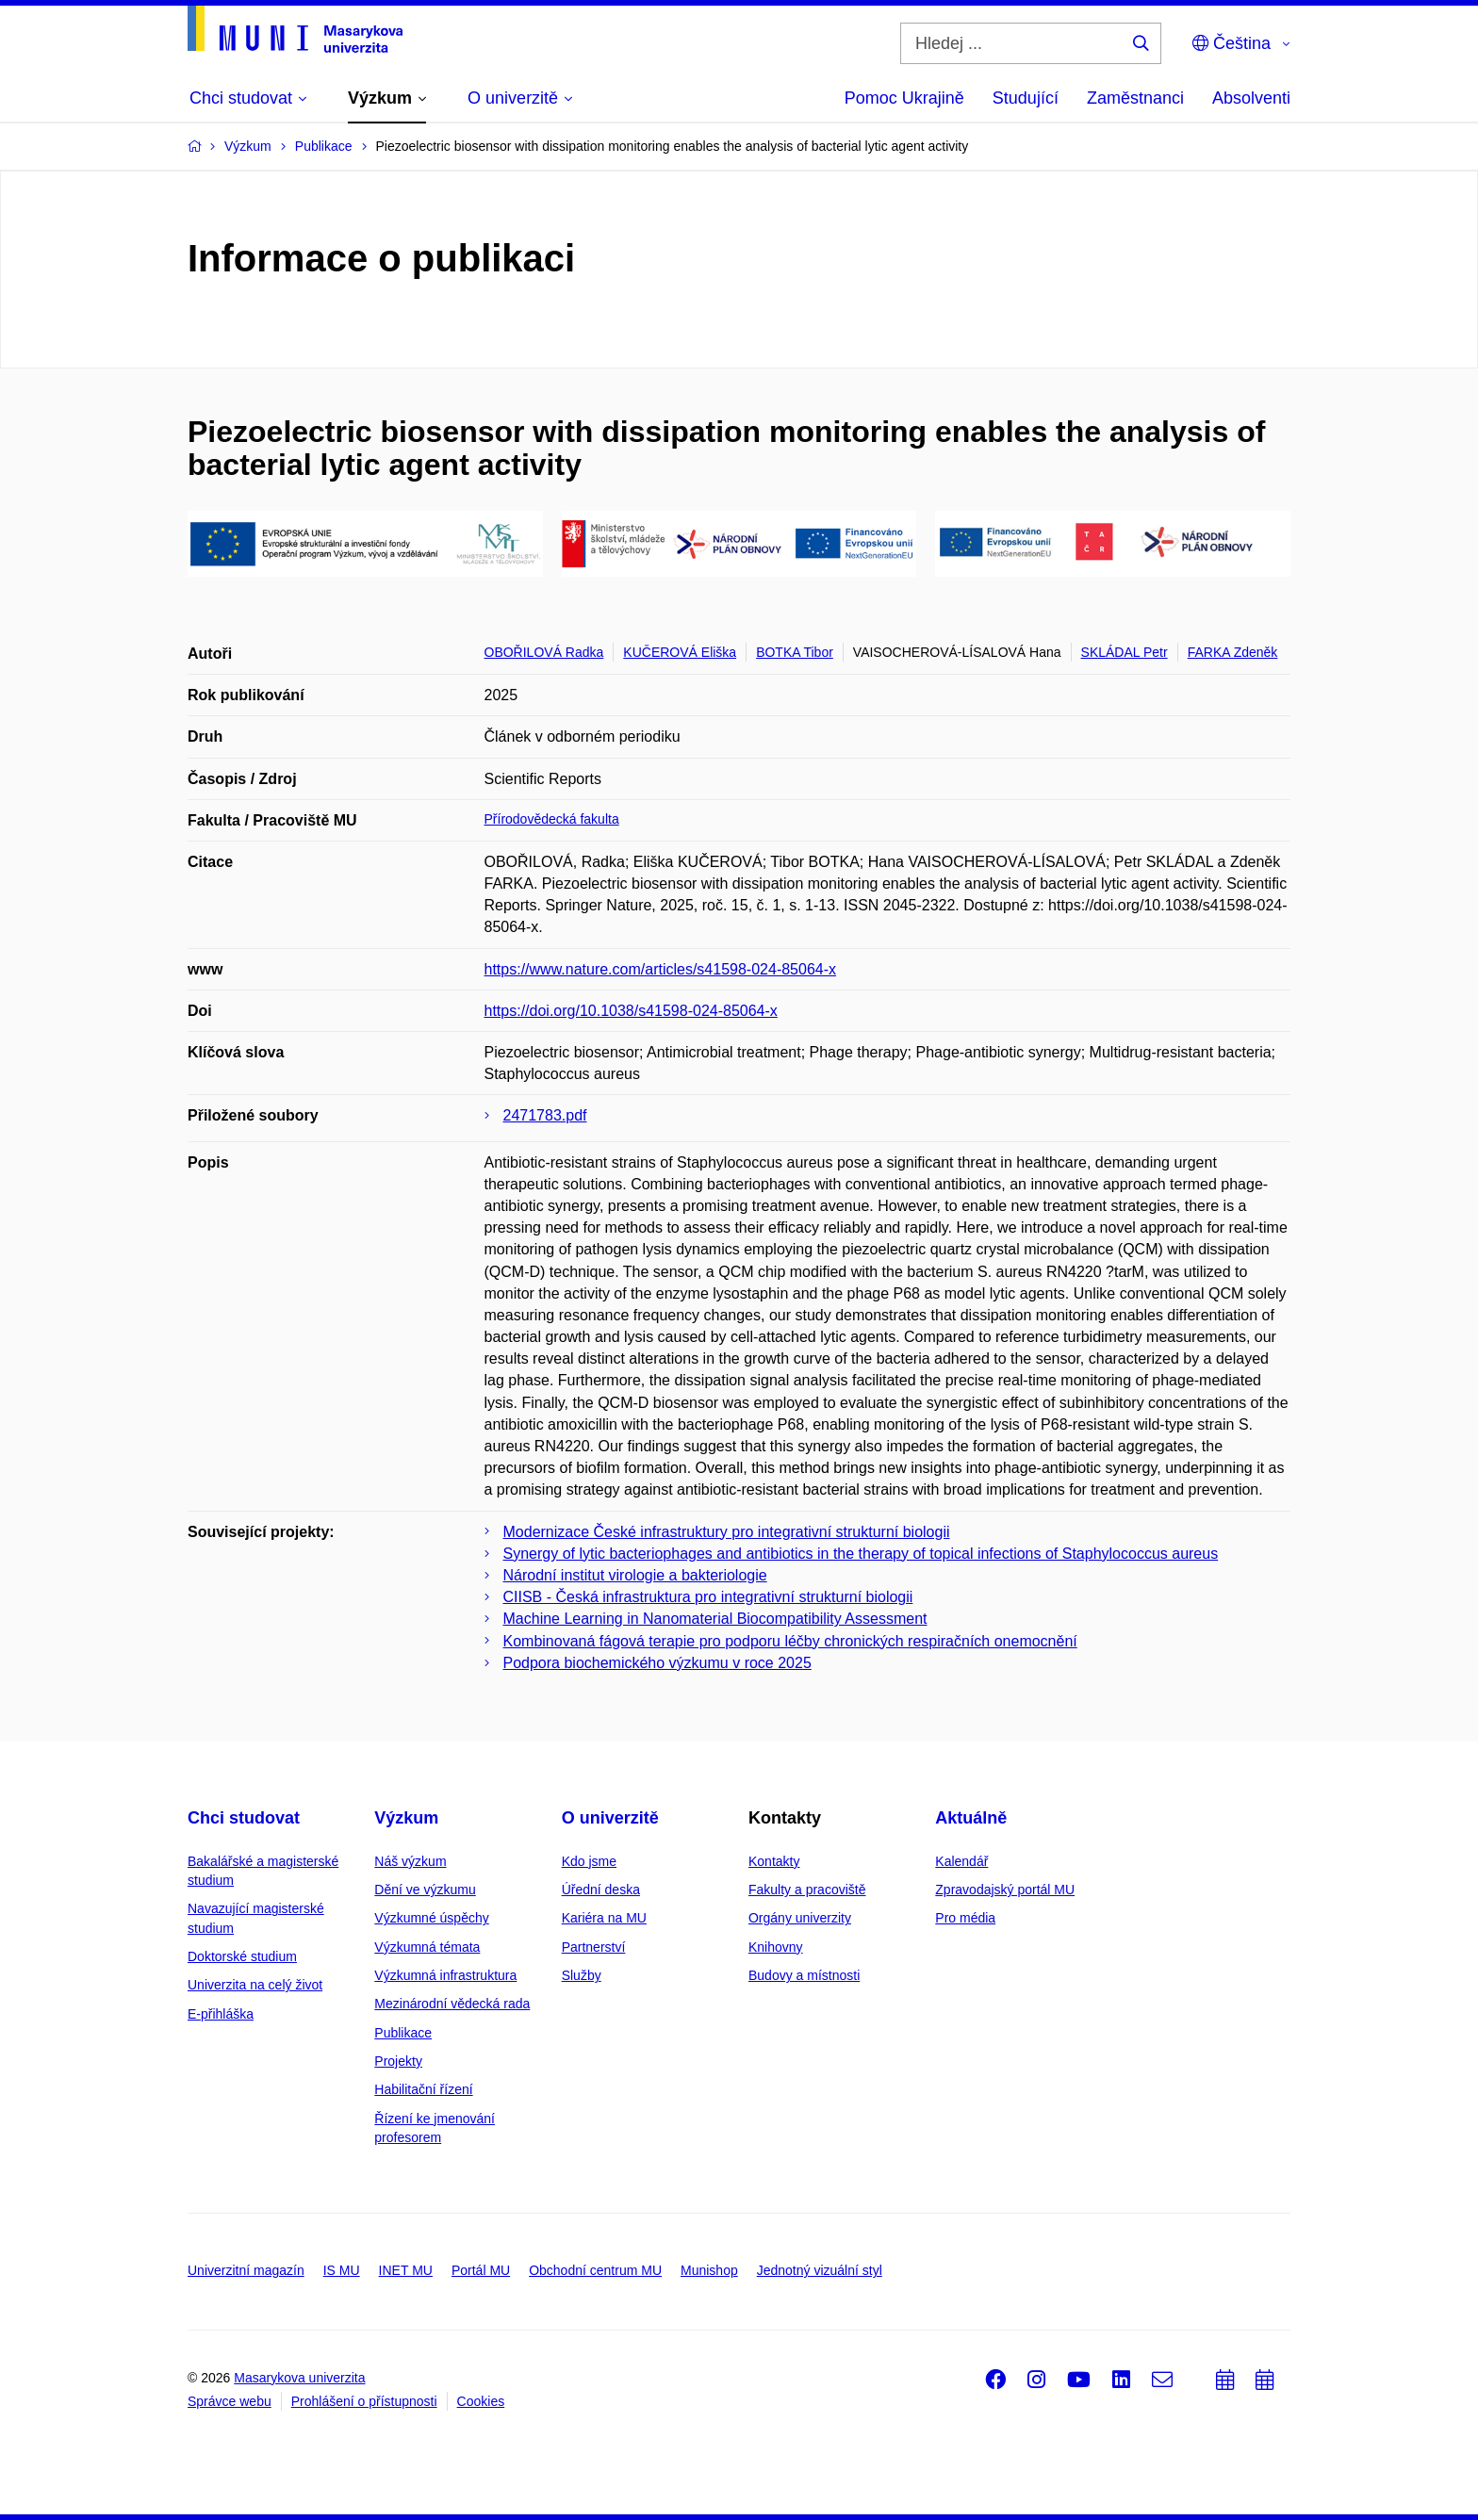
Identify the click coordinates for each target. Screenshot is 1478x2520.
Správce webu (229, 2401)
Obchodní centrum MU (595, 2270)
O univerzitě (610, 1817)
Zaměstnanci (1135, 98)
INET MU (406, 2270)
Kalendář (961, 1861)
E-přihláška (221, 2013)
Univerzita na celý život (255, 1984)
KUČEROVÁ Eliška (679, 652)
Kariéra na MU (604, 1917)
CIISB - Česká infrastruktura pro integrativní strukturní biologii (708, 1597)
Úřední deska (601, 1889)
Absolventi (1251, 98)
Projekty (398, 2061)
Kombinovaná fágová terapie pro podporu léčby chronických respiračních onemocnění (790, 1641)
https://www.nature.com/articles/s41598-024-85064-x (660, 969)
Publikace (403, 2032)
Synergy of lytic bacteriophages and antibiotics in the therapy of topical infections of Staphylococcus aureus (861, 1554)
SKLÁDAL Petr (1124, 652)
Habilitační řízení (423, 2089)
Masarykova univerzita (299, 2377)
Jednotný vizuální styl (819, 2270)
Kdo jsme (589, 1861)
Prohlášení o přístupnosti (364, 2401)
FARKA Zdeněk (1233, 652)
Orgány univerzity (799, 1917)
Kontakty (773, 1861)
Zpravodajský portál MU (1005, 1889)
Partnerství (594, 1947)
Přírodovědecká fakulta (551, 818)
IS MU (341, 2270)
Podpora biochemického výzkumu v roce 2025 (657, 1663)
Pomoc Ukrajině (904, 98)
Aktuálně (971, 1817)
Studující (1026, 98)
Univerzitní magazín (246, 2270)
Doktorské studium (242, 1956)
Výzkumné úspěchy (431, 1917)
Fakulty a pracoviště (807, 1889)
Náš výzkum (410, 1861)
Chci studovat (244, 1817)
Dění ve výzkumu (424, 1889)
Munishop (709, 2270)
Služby (581, 1975)
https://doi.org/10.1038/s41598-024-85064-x (631, 1011)
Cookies (481, 2401)
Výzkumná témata (427, 1947)
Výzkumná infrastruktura (445, 1975)
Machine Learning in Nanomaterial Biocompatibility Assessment (715, 1619)
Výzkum (406, 1817)
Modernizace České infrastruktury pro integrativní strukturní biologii (726, 1532)
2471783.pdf (545, 1115)
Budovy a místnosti (804, 1975)
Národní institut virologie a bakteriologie (635, 1575)
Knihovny (775, 1947)
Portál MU (481, 2270)
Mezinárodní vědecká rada (452, 2003)
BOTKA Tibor (794, 652)
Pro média (965, 1917)
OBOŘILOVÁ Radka (544, 652)
